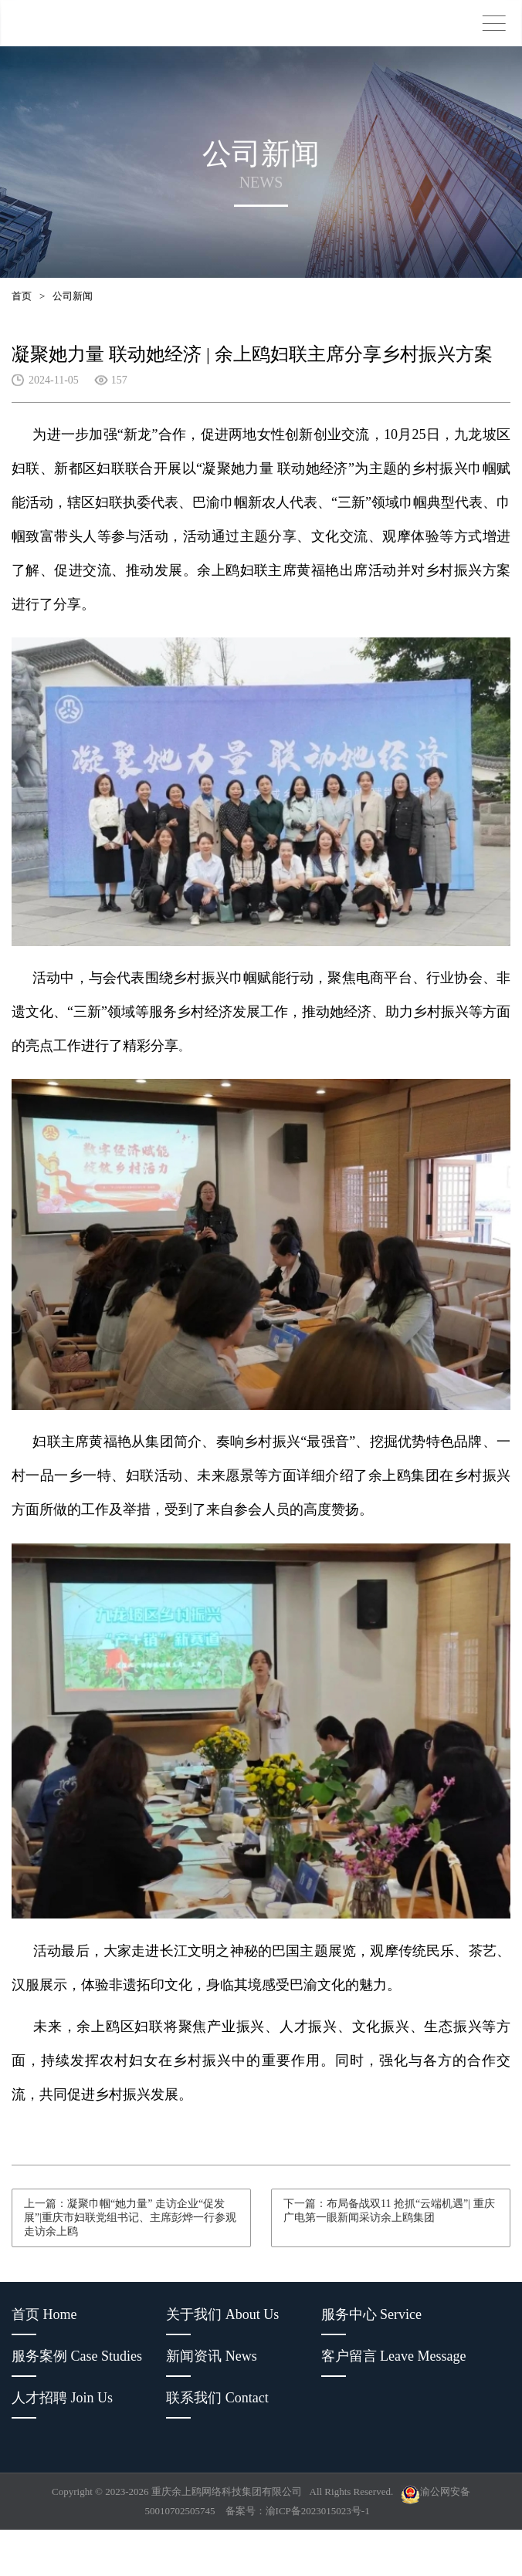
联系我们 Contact (217, 2397)
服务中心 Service (371, 2314)
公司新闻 (73, 296)
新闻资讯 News (211, 2356)
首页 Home (44, 2314)
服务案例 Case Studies (77, 2356)
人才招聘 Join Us (62, 2397)
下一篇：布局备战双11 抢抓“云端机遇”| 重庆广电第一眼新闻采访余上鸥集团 (389, 2210)
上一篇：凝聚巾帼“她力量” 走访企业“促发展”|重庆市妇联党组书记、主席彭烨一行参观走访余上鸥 (130, 2217)
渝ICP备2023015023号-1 (318, 2511)
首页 (22, 296)
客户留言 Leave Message (393, 2356)
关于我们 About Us (222, 2314)
